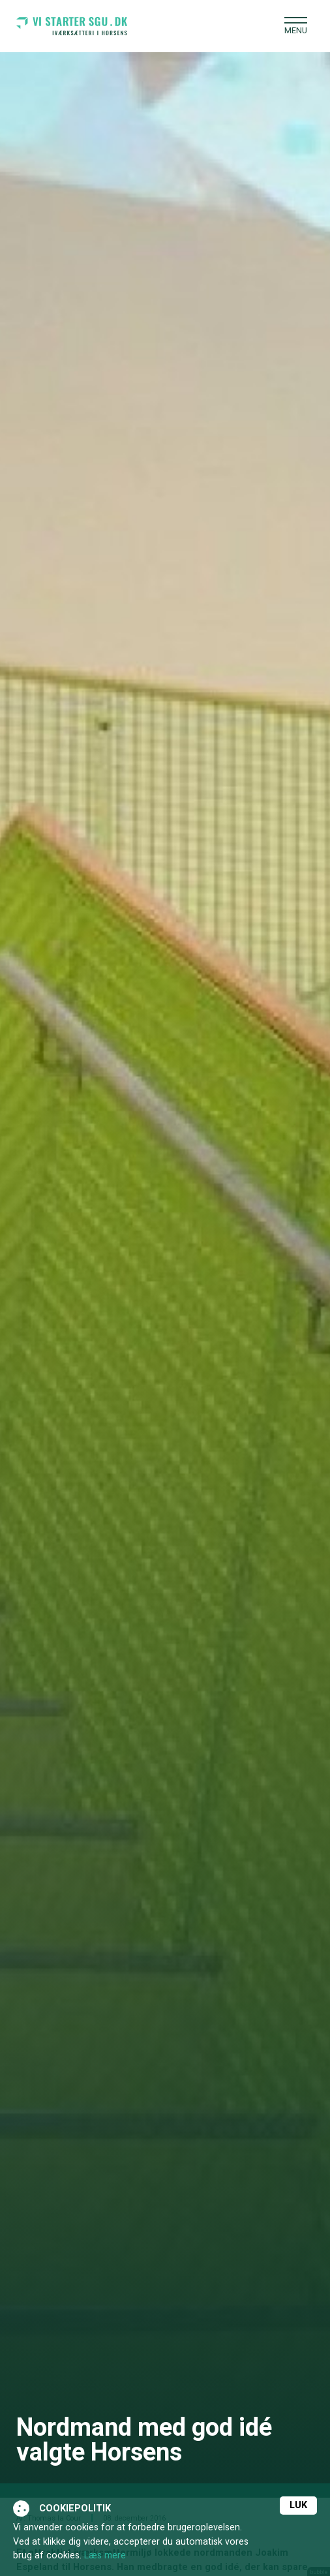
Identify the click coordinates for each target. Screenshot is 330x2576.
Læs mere (105, 2555)
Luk (298, 2505)
